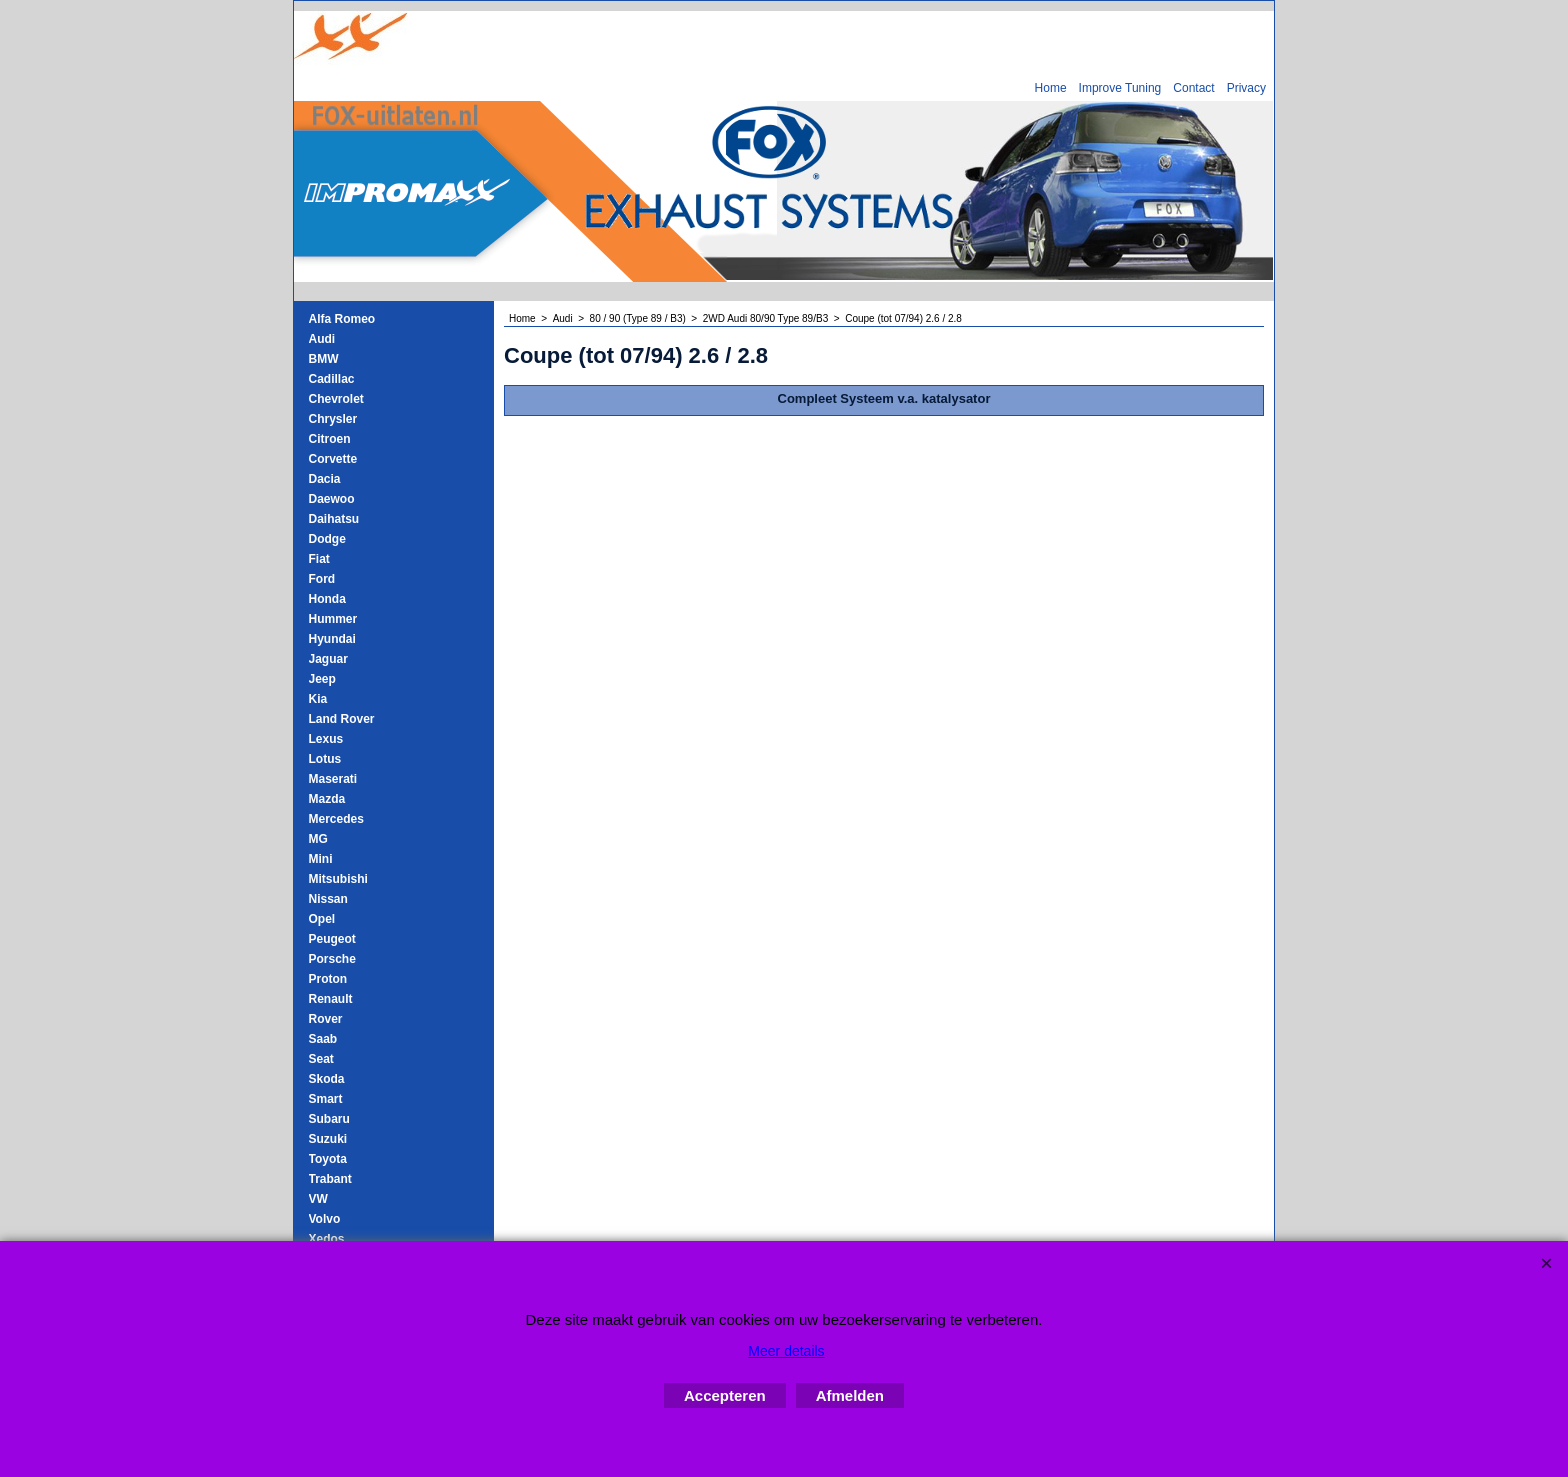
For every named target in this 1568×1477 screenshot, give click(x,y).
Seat (321, 1059)
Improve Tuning (1120, 88)
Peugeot (332, 939)
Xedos (327, 1239)
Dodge (327, 539)
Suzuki (328, 1139)
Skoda (327, 1079)
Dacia (325, 479)
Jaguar (328, 659)
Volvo (325, 1219)
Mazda (327, 799)
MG (318, 839)
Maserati (333, 779)
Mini (321, 859)
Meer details (786, 1351)
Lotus (325, 759)
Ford (322, 579)
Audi (322, 339)
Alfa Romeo (342, 319)
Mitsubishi (338, 879)
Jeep (322, 679)
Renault (331, 999)
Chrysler (333, 419)
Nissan (328, 899)
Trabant (330, 1179)
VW (318, 1199)
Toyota (328, 1159)
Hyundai (332, 639)
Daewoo (332, 499)
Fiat (319, 559)
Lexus (326, 739)
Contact (1193, 88)
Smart (326, 1099)
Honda (327, 599)
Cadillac (332, 379)
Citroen (330, 439)
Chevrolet (336, 399)
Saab (323, 1039)
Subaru (329, 1119)
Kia (318, 699)
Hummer (333, 619)
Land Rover (342, 719)
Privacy (1246, 88)
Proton (328, 979)
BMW (324, 359)
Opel (322, 919)
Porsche (332, 959)
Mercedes (336, 819)
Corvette (333, 459)
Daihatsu (334, 519)
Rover (326, 1019)
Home (1051, 88)
